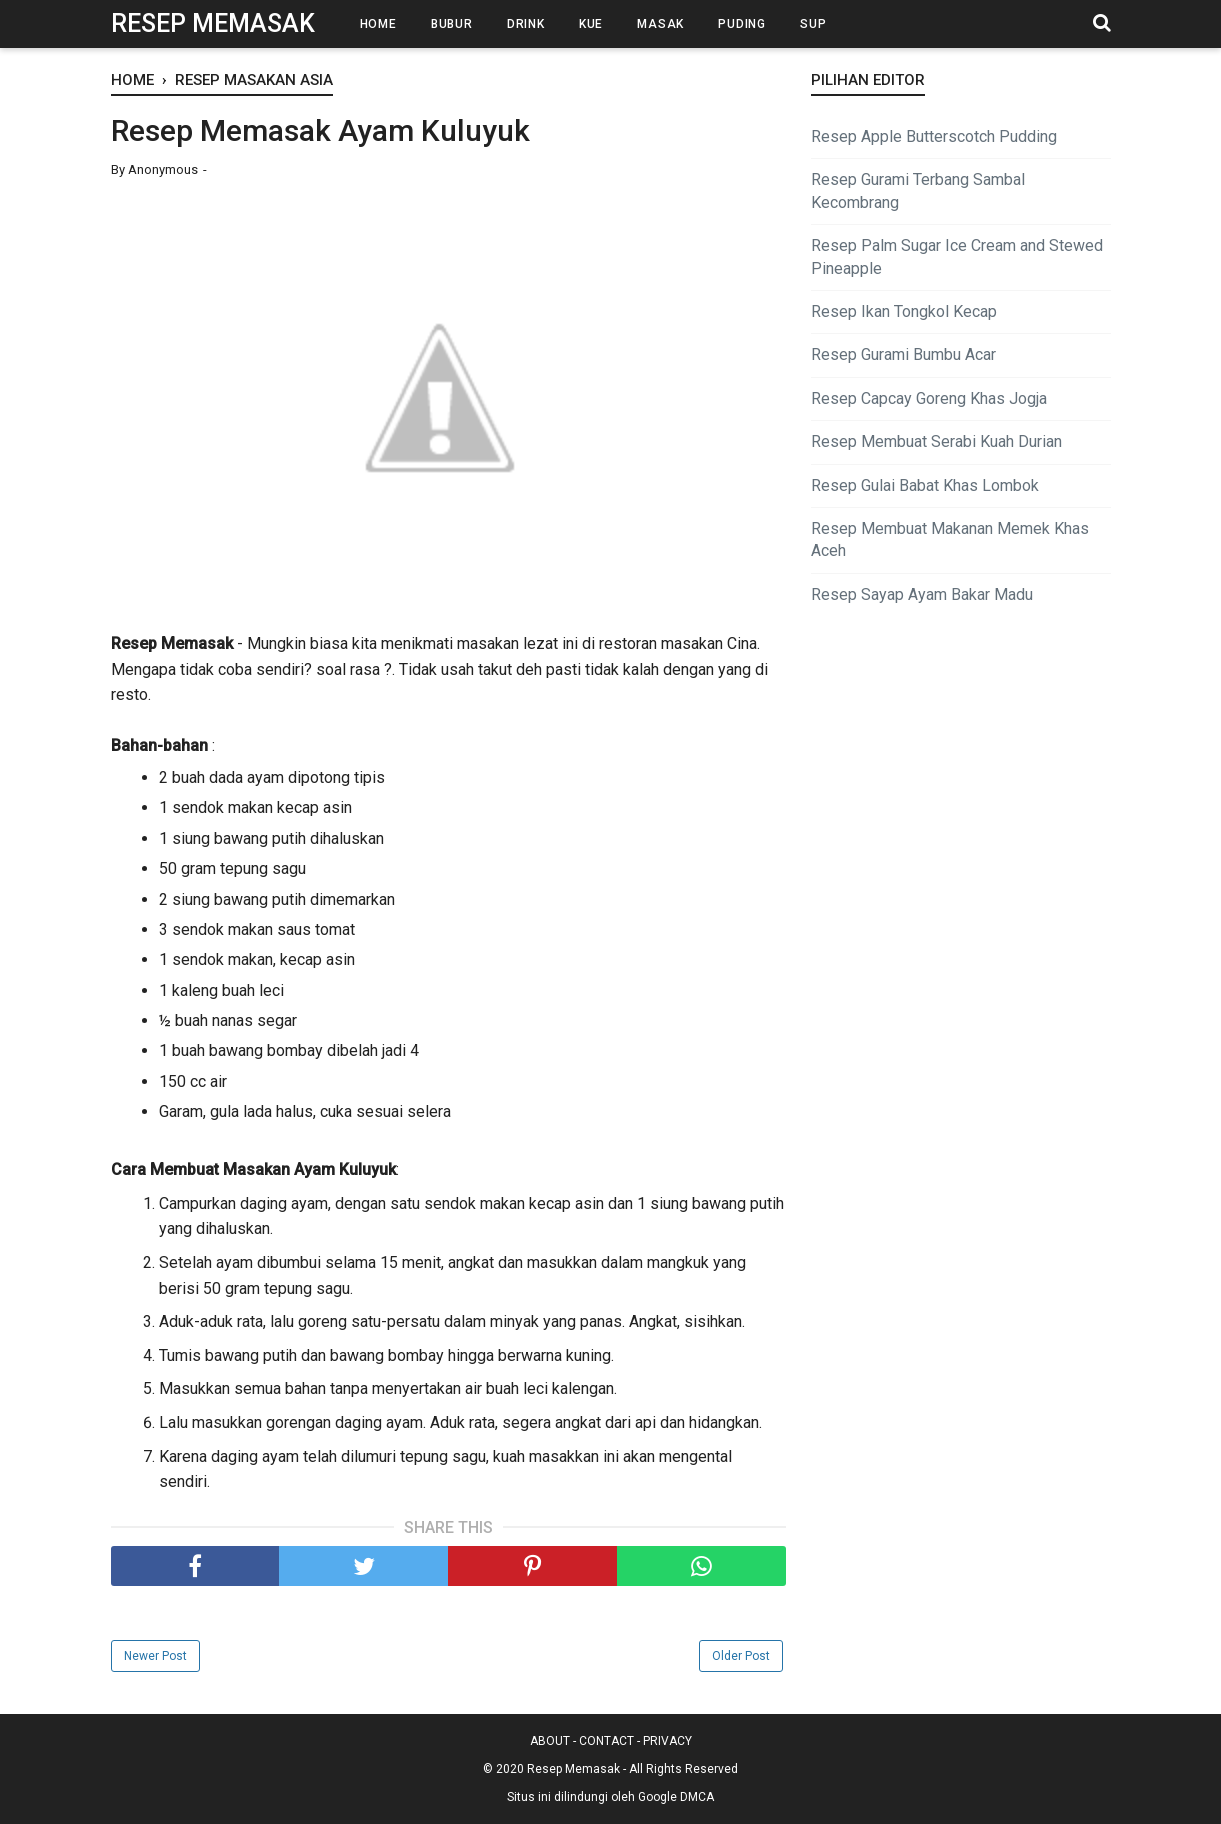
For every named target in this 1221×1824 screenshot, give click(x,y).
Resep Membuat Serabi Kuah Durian (936, 441)
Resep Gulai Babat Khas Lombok (925, 485)
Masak (660, 24)
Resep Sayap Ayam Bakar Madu (922, 594)
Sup (813, 24)
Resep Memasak (213, 23)
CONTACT (606, 1741)
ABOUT (550, 1741)
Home (378, 24)
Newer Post (155, 1656)
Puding (742, 24)
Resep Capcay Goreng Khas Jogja (929, 398)
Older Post (741, 1656)
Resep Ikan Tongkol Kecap (904, 311)
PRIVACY (667, 1741)
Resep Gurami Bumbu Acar (903, 354)
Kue (591, 24)
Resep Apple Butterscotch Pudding (934, 136)
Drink (526, 24)
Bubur (452, 24)
